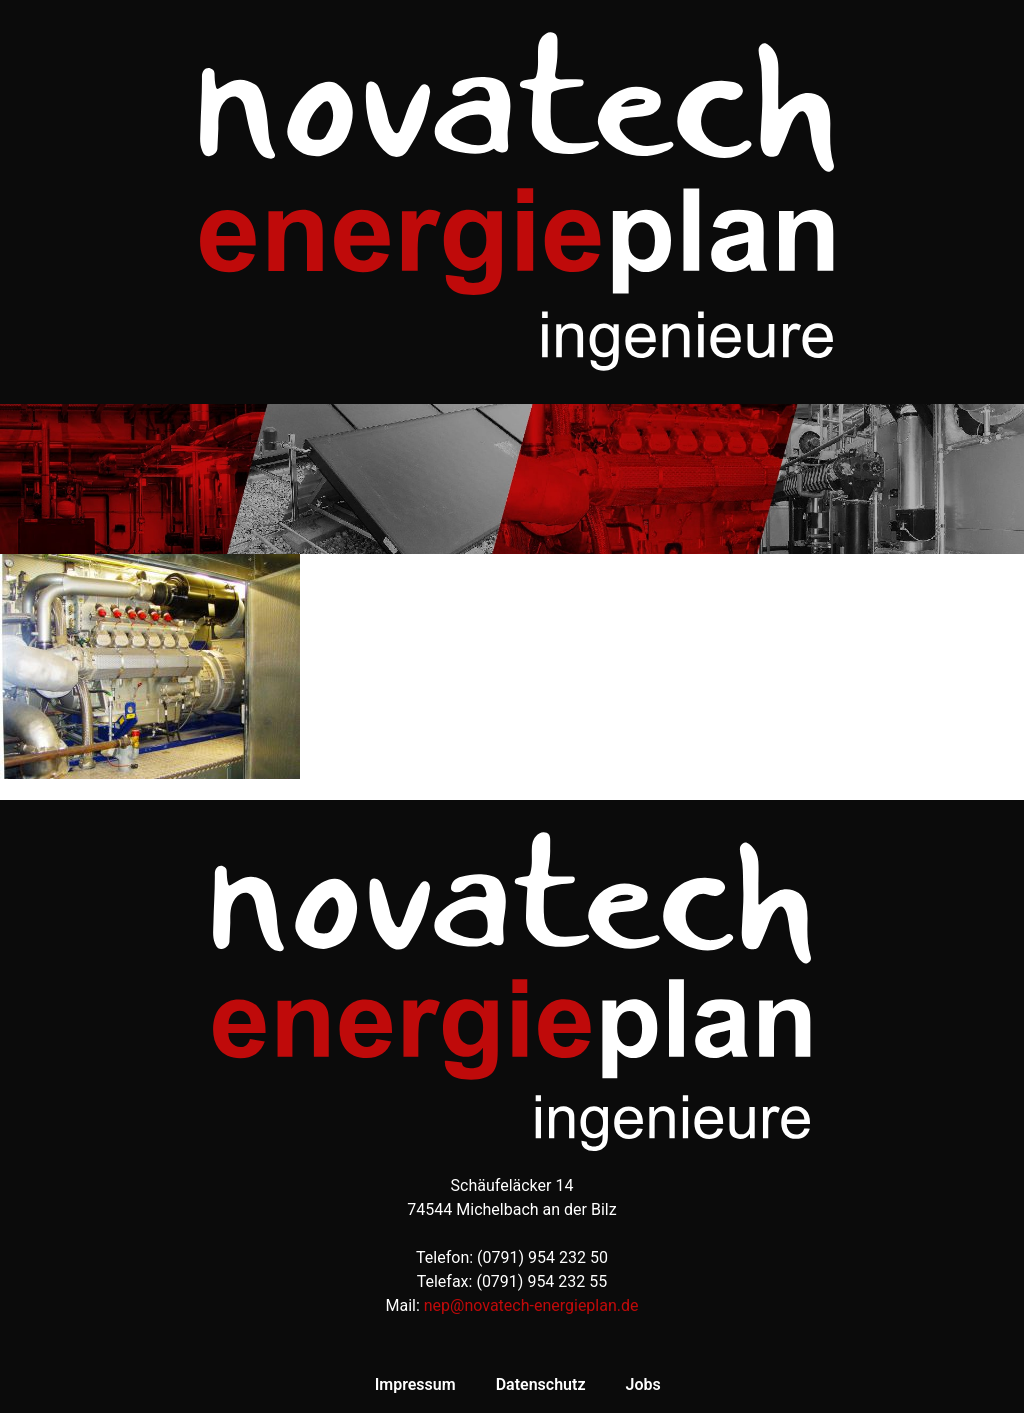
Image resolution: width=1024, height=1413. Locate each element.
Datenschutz (541, 1384)
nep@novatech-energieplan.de (531, 1305)
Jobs (642, 1384)
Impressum (415, 1384)
